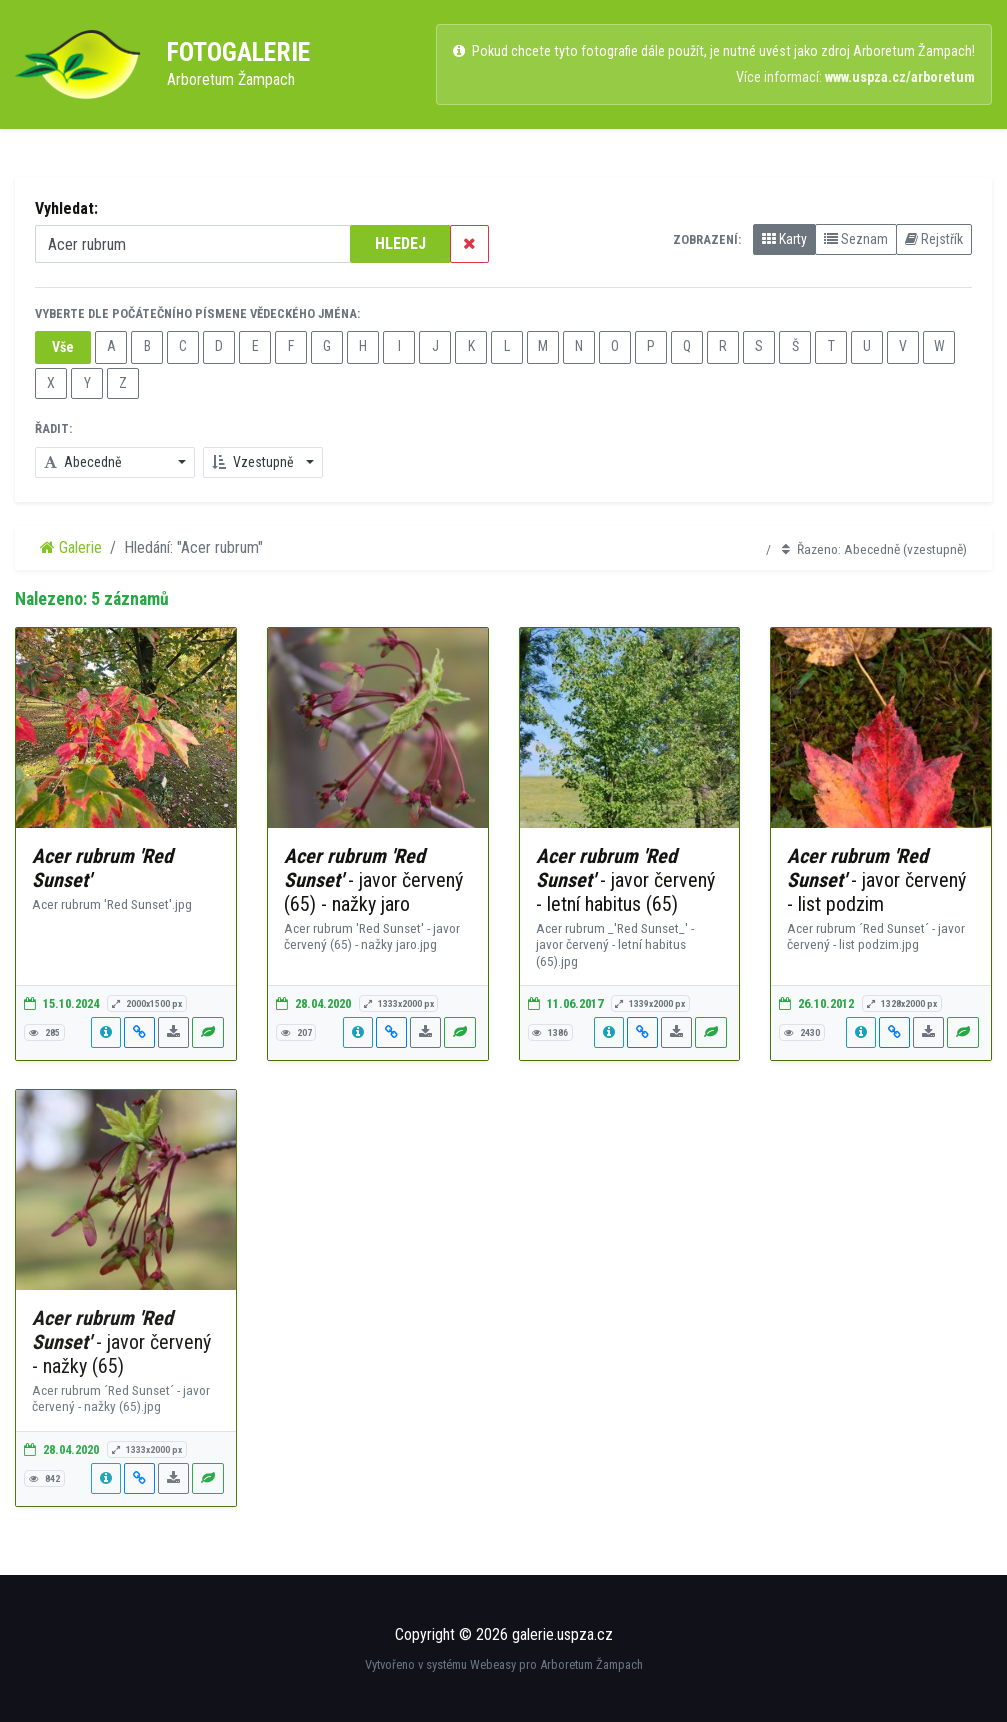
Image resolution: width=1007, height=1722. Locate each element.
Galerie (71, 547)
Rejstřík (934, 239)
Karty (784, 239)
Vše (63, 347)
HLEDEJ (400, 243)
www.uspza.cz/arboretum (900, 77)
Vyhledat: (66, 208)
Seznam (856, 239)
